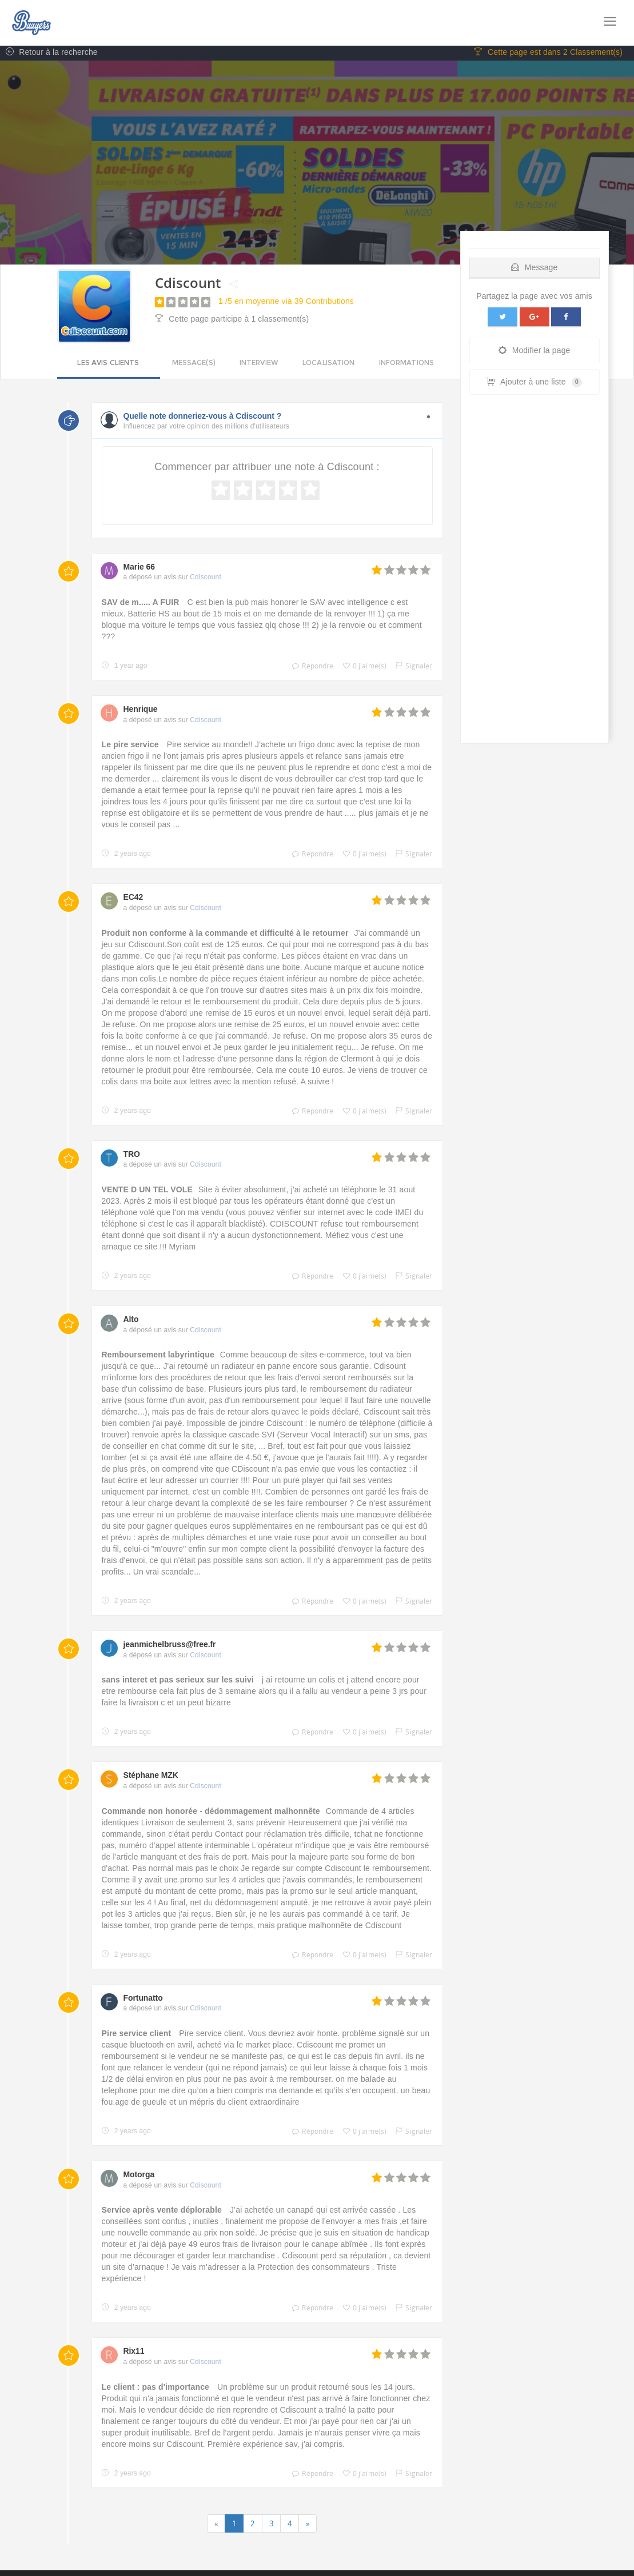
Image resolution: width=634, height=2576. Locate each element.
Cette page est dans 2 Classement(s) (548, 54)
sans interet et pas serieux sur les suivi (179, 1681)
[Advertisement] (534, 573)
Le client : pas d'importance (157, 2388)
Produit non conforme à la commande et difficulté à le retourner (225, 934)
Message (534, 269)
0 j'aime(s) (362, 668)
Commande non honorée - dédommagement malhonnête (211, 1812)
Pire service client (137, 2035)
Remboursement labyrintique (158, 1356)
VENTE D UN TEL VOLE (147, 1191)
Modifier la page (535, 351)
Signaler (411, 668)
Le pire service (131, 746)
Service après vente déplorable (163, 2212)
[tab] (534, 266)
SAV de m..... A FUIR (142, 604)
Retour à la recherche (49, 54)
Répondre (309, 668)
